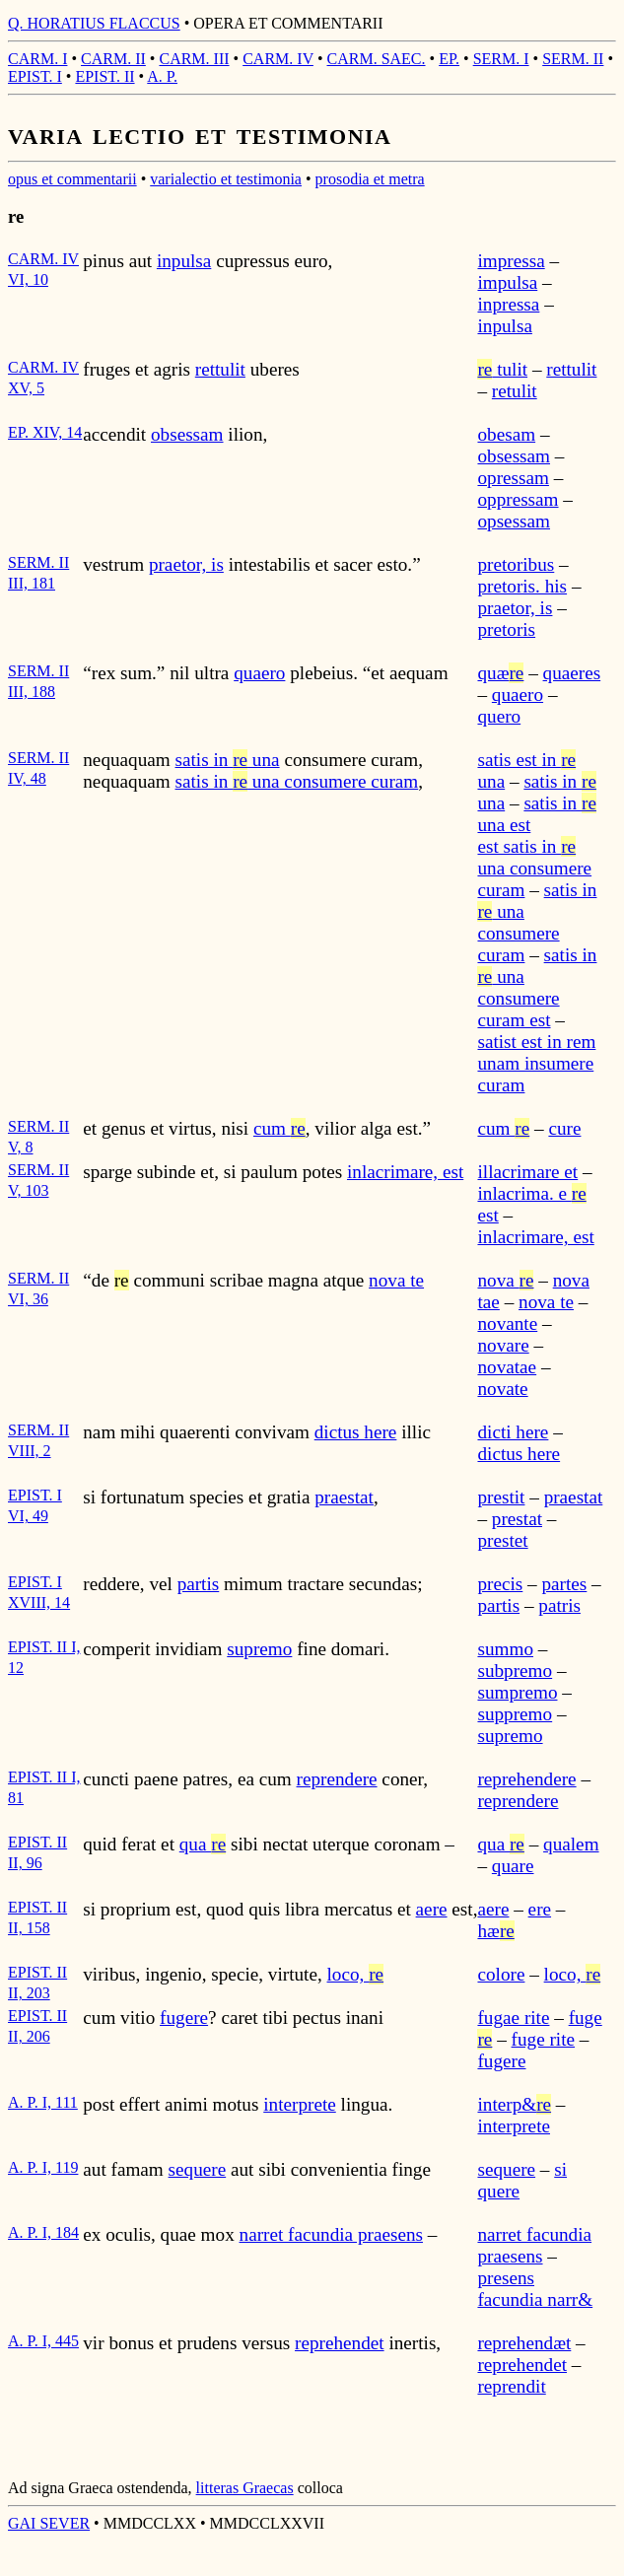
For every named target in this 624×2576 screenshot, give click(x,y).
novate (502, 1388)
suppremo (514, 1714)
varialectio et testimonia (226, 179)
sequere (198, 2169)
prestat (517, 1518)
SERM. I (501, 58)
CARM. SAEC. (376, 58)
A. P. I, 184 (43, 2232)
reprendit (511, 2386)
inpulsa (184, 260)
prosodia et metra (370, 179)
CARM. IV (278, 58)
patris (559, 1605)
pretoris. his (522, 586)
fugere (184, 2017)
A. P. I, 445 (43, 2340)
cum (279, 1128)
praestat (344, 1497)
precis (499, 1583)
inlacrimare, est (405, 1171)
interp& (514, 2104)
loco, (355, 1974)
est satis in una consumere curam (534, 868)
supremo (259, 1648)
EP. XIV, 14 (45, 432)
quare (513, 1865)
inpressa (508, 304)
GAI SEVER (49, 2523)
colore (500, 1974)
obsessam (187, 434)
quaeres (572, 672)
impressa (510, 260)
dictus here (355, 1432)
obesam (506, 434)
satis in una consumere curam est (536, 987)
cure (564, 1128)
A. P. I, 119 (43, 2167)
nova (505, 1280)
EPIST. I (35, 76)
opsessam (513, 521)
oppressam (517, 499)
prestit (500, 1497)
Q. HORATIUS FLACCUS (94, 23)
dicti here (512, 1432)
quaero (259, 672)
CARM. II (113, 58)
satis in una (227, 759)
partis (198, 1583)
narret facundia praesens (331, 2234)
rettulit (220, 369)
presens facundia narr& (534, 2288)
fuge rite (543, 2039)
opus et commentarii (72, 179)
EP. (449, 58)
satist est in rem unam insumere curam (536, 1063)
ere (539, 1909)
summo (505, 1648)
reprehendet (339, 2342)
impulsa (507, 282)
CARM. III (194, 58)
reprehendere (526, 1779)
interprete (299, 2104)
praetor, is (186, 564)
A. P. (162, 76)
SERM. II (572, 58)
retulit (514, 391)
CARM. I (37, 58)
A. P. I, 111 (43, 2102)
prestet (502, 1540)
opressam (512, 477)
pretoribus (515, 564)
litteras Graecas (245, 2487)
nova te (396, 1280)
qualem (570, 1844)
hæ (495, 1930)
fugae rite (513, 2017)
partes (564, 1583)
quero (498, 716)
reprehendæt (524, 2342)
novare (502, 1345)
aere (432, 1909)
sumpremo (517, 1692)
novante (507, 1323)
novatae (506, 1367)
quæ (500, 672)
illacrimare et (527, 1171)
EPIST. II (104, 76)
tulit (502, 369)
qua (202, 1844)
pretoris (506, 629)
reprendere (337, 1779)
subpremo (514, 1670)
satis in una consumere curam (297, 781)
